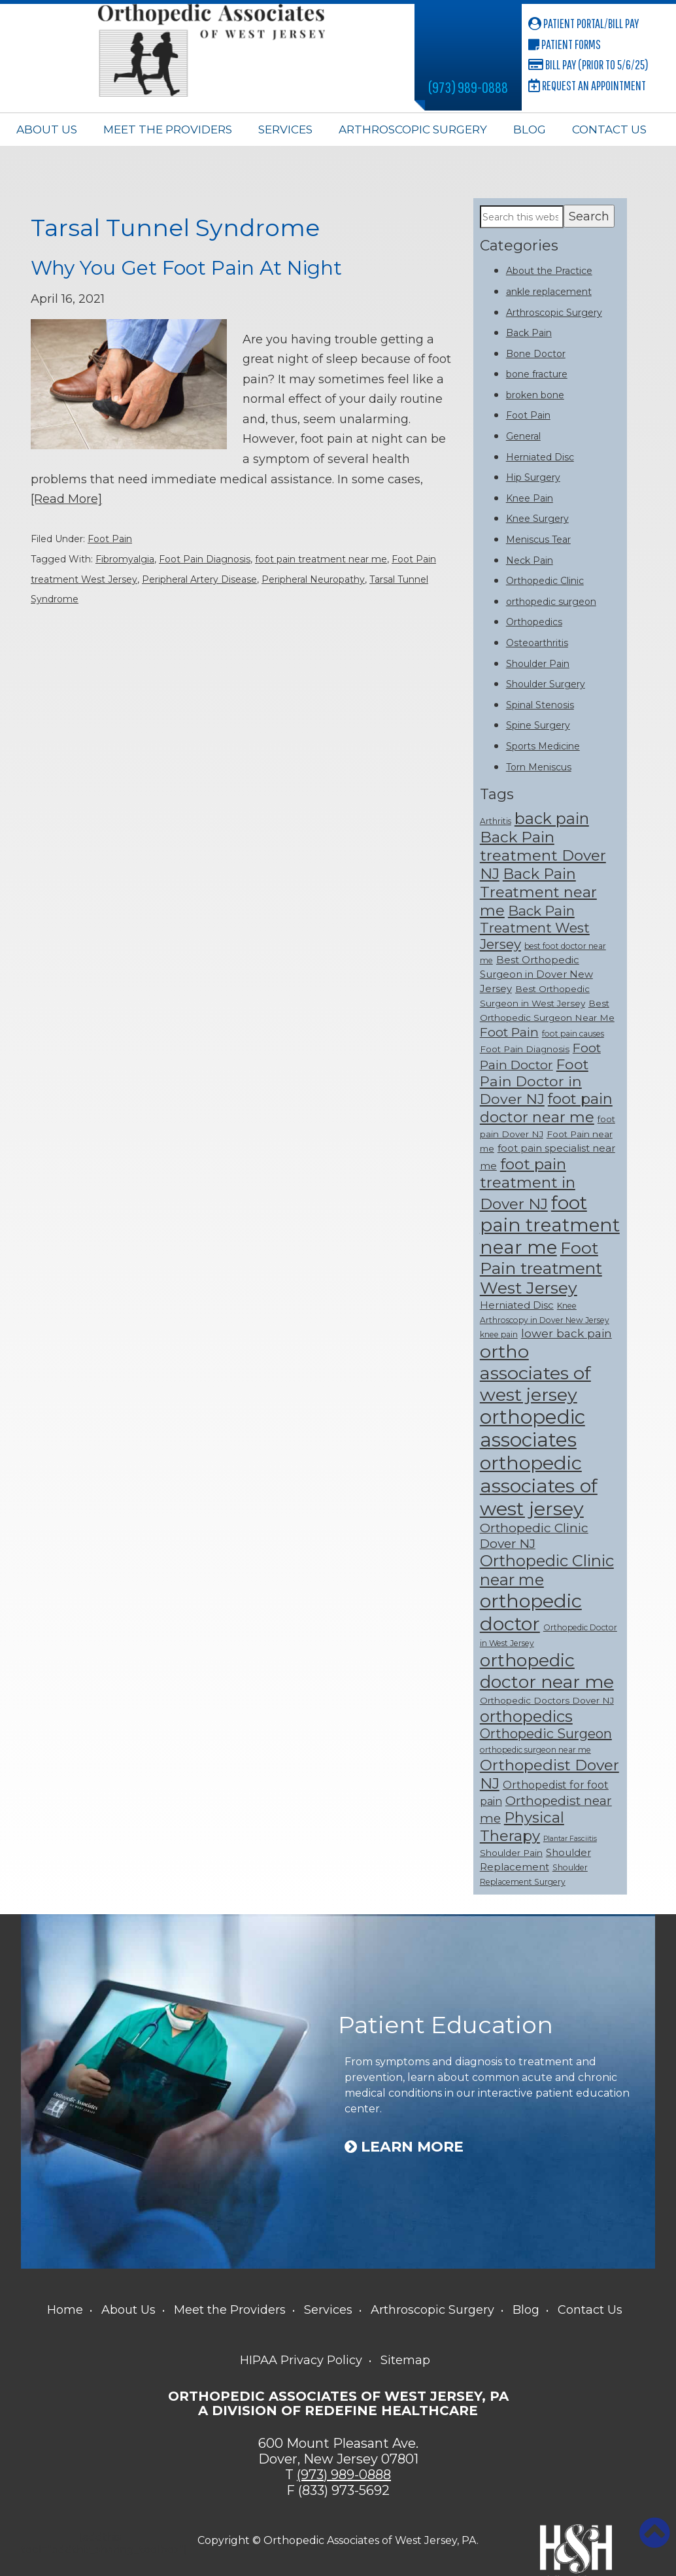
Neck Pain (529, 560)
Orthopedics (534, 622)
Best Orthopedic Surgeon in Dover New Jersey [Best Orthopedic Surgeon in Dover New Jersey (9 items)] (536, 974)
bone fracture (536, 374)
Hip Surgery (533, 477)
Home (65, 2310)
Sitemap (405, 2360)
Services (285, 129)
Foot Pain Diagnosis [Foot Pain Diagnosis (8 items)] (524, 1049)
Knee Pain (529, 498)
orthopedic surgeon (551, 602)
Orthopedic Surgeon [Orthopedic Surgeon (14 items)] (546, 1734)
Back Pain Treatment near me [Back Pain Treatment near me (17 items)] (538, 892)
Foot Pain (110, 539)
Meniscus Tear (538, 539)
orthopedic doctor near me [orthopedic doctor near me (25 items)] (547, 1670)
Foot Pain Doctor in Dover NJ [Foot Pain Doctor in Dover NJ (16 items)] (534, 1081)
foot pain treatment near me (321, 558)
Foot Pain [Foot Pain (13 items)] (509, 1032)
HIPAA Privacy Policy (301, 2360)
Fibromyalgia (124, 558)
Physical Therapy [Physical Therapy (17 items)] (522, 1826)
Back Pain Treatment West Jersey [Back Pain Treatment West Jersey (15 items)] (535, 927)
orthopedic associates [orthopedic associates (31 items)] (532, 1428)
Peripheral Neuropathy (313, 579)
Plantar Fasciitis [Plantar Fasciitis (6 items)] (570, 1838)
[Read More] (66, 498)
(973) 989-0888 (468, 87)
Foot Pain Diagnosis (204, 558)
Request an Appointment (587, 85)
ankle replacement (549, 292)
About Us (46, 129)
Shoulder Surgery (545, 684)
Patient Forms (564, 44)
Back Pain (529, 333)
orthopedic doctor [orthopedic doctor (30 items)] (531, 1612)
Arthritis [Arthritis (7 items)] (495, 821)
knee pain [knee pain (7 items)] (499, 1334)
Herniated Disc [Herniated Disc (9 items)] (517, 1305)
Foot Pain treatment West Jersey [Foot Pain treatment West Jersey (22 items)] (541, 1267)
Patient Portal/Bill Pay (583, 23)
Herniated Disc (540, 457)
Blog (529, 129)
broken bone (535, 395)
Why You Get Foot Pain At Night (187, 268)
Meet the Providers (167, 129)
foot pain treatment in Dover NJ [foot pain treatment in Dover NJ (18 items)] (527, 1184)
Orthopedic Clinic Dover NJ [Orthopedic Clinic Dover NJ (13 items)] (534, 1535)
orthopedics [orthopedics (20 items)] (526, 1716)
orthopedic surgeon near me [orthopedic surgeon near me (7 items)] (535, 1750)
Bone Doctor (536, 354)
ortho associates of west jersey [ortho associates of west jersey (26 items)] (535, 1373)
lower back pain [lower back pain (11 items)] (566, 1333)
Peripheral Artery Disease (199, 579)
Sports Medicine (543, 746)
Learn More (404, 2147)
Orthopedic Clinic (545, 581)
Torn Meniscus (538, 767)
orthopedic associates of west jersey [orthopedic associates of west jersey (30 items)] (539, 1485)
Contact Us (609, 129)
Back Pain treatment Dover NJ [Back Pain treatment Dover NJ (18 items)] (543, 855)
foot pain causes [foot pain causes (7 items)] (573, 1034)
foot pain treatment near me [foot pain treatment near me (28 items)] (550, 1225)
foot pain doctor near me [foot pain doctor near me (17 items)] (546, 1108)
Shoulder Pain (537, 664)
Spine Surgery (538, 725)
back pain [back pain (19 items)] (552, 818)
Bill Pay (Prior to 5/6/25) (588, 64)
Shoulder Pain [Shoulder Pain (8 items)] (511, 1852)
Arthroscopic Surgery (413, 129)
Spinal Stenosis (540, 705)
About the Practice (549, 271)
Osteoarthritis (537, 643)
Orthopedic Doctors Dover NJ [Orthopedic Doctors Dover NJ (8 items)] (547, 1700)
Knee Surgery (537, 518)
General (523, 436)
